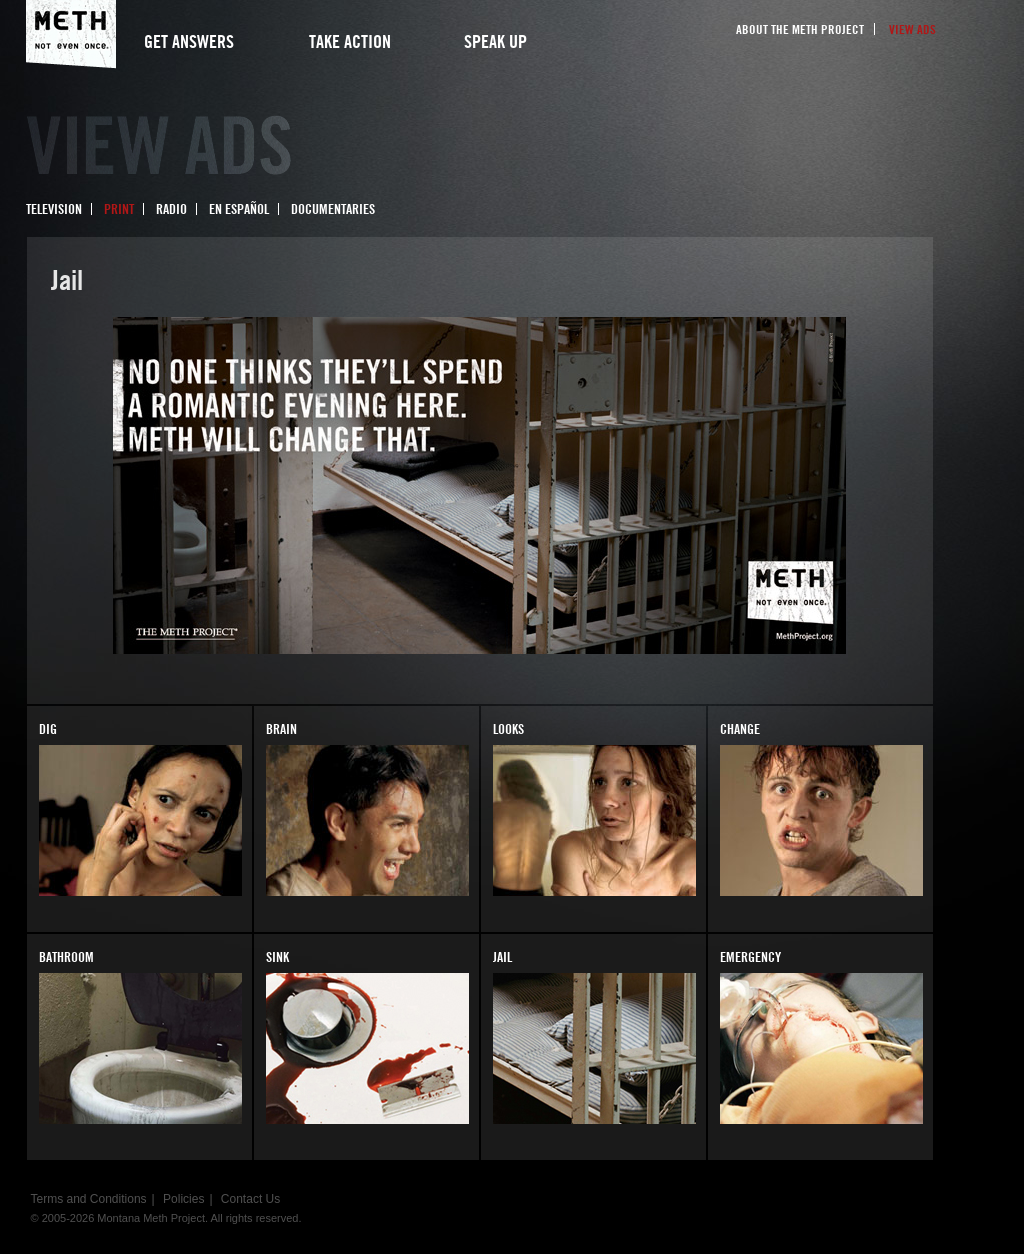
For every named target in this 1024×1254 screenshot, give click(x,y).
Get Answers (189, 41)
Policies (183, 1199)
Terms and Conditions (89, 1199)
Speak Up (495, 41)
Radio (171, 209)
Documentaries (333, 209)
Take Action (350, 41)
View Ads (912, 29)
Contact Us (250, 1199)
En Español (239, 209)
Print (119, 209)
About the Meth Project (800, 29)
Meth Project (71, 34)
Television (54, 209)
